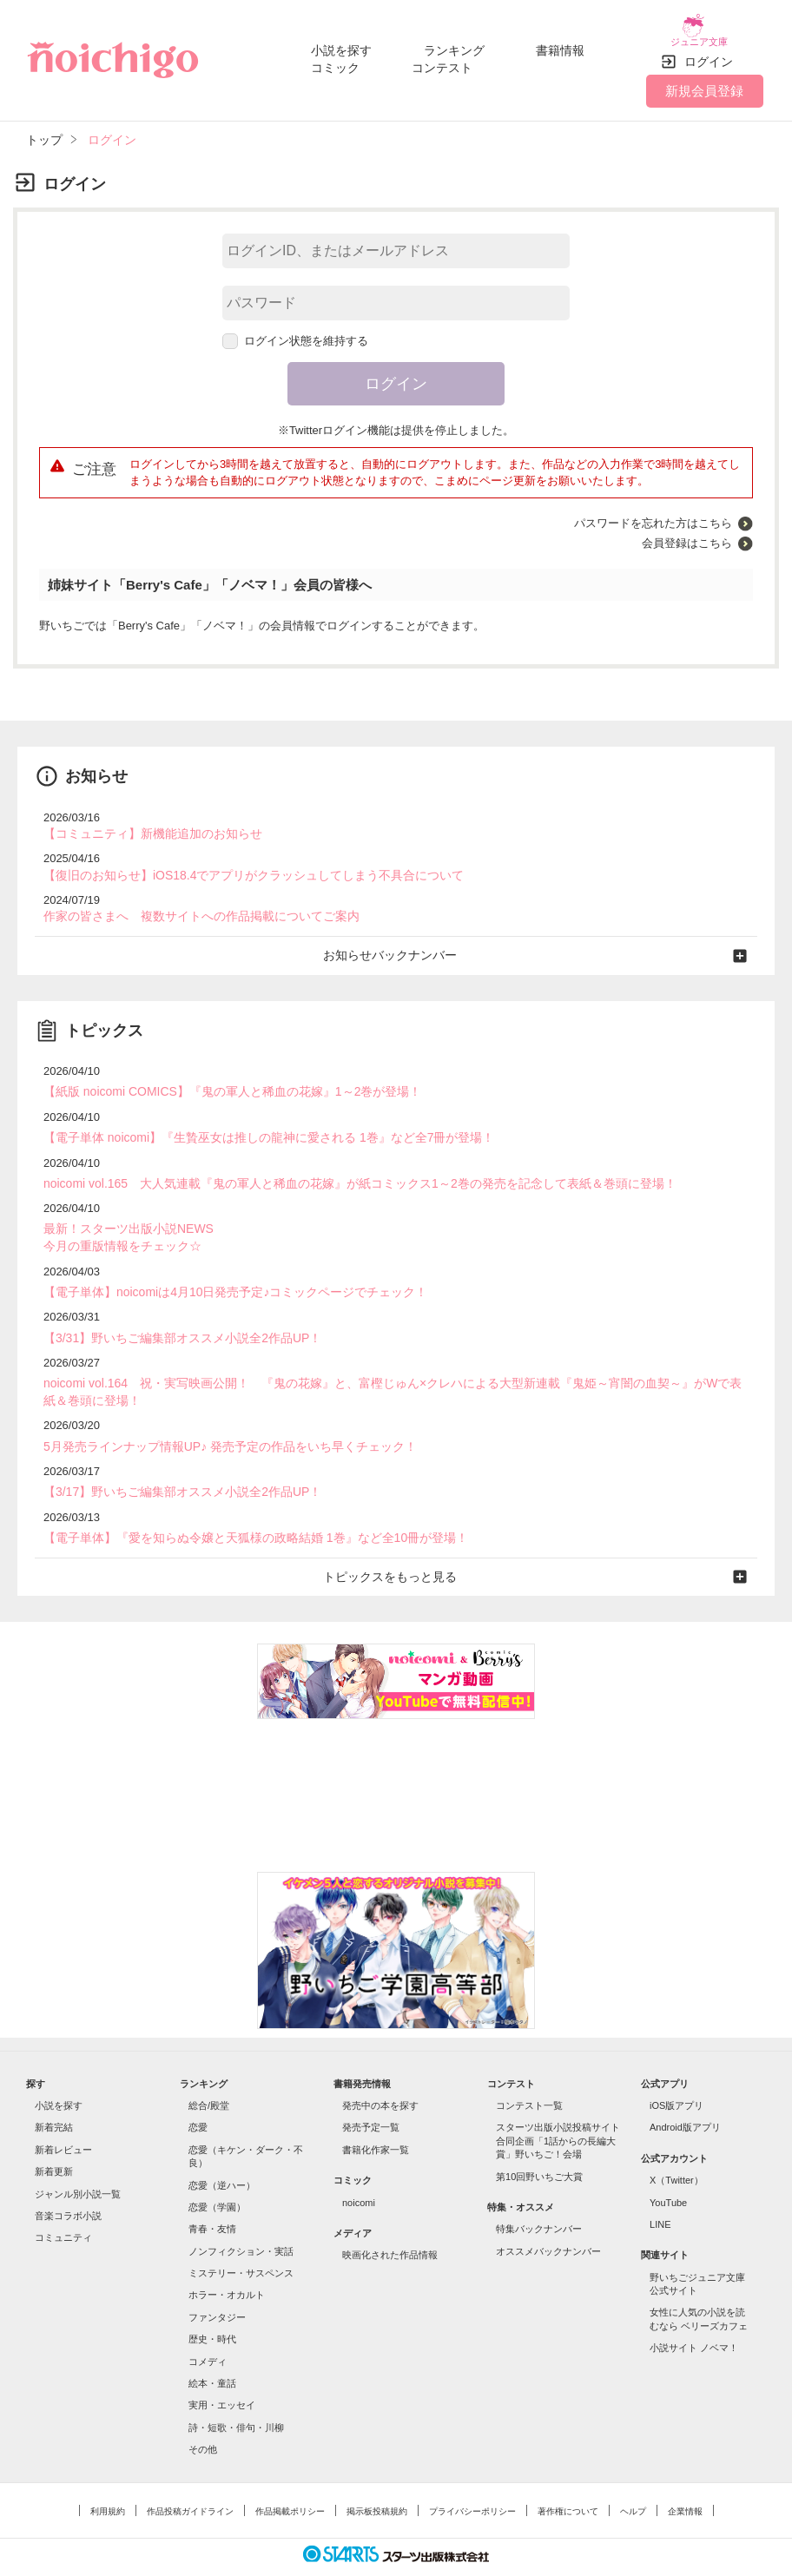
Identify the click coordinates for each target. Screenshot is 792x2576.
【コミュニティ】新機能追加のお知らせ (145, 822)
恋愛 (198, 2096)
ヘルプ (633, 2480)
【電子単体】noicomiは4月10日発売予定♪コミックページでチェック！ (221, 1269)
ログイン (708, 51)
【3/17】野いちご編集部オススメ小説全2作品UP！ (172, 1463)
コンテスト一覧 (529, 2074)
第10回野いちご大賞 (539, 2144)
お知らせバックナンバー (396, 940)
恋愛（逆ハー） (221, 2153)
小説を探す (341, 45)
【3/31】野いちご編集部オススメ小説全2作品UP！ (172, 1314)
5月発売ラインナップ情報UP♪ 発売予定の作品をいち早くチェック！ (216, 1419)
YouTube (668, 2170)
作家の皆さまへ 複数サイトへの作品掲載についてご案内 (190, 903)
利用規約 (107, 2480)
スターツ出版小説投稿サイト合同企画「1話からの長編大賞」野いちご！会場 (558, 2109)
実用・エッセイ (221, 2373)
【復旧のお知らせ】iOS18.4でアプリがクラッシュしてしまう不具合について (238, 862)
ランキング (454, 45)
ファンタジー (217, 2286)
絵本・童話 (212, 2352)
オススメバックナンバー (548, 2220)
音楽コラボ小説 (68, 2184)
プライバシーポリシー (472, 2480)
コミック (335, 62)
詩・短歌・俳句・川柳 (236, 2396)
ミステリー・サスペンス (241, 2242)
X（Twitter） (676, 2149)
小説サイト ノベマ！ (694, 2316)
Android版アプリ (685, 2096)
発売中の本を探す (380, 2074)
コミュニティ (63, 2206)
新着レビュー (63, 2118)
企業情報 (685, 2480)
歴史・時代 (212, 2308)
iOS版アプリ (676, 2074)
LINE (660, 2193)
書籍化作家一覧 (375, 2118)
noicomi (358, 2170)
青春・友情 (212, 2197)
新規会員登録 (704, 80)
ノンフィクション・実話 (241, 2220)
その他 (202, 2418)
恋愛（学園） (217, 2176)
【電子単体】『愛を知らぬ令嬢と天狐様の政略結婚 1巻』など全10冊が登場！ (240, 1508)
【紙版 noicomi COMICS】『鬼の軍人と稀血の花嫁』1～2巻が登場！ (218, 1076)
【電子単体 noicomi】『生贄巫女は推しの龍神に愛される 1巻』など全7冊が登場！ (252, 1120)
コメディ (207, 2329)
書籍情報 (560, 45)
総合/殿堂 (208, 2074)
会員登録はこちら (687, 532)
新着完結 (54, 2096)
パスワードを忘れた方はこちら (653, 512)
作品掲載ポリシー (290, 2480)
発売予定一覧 (370, 2096)
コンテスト (442, 62)
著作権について (568, 2480)
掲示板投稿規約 (376, 2480)
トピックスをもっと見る (396, 1545)
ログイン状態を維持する (295, 330)
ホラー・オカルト (226, 2263)
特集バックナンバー (539, 2197)
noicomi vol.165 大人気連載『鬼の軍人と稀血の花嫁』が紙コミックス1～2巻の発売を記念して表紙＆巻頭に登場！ (337, 1164)
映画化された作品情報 (390, 2223)
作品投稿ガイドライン (190, 2480)
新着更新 (54, 2140)
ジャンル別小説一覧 (78, 2162)
